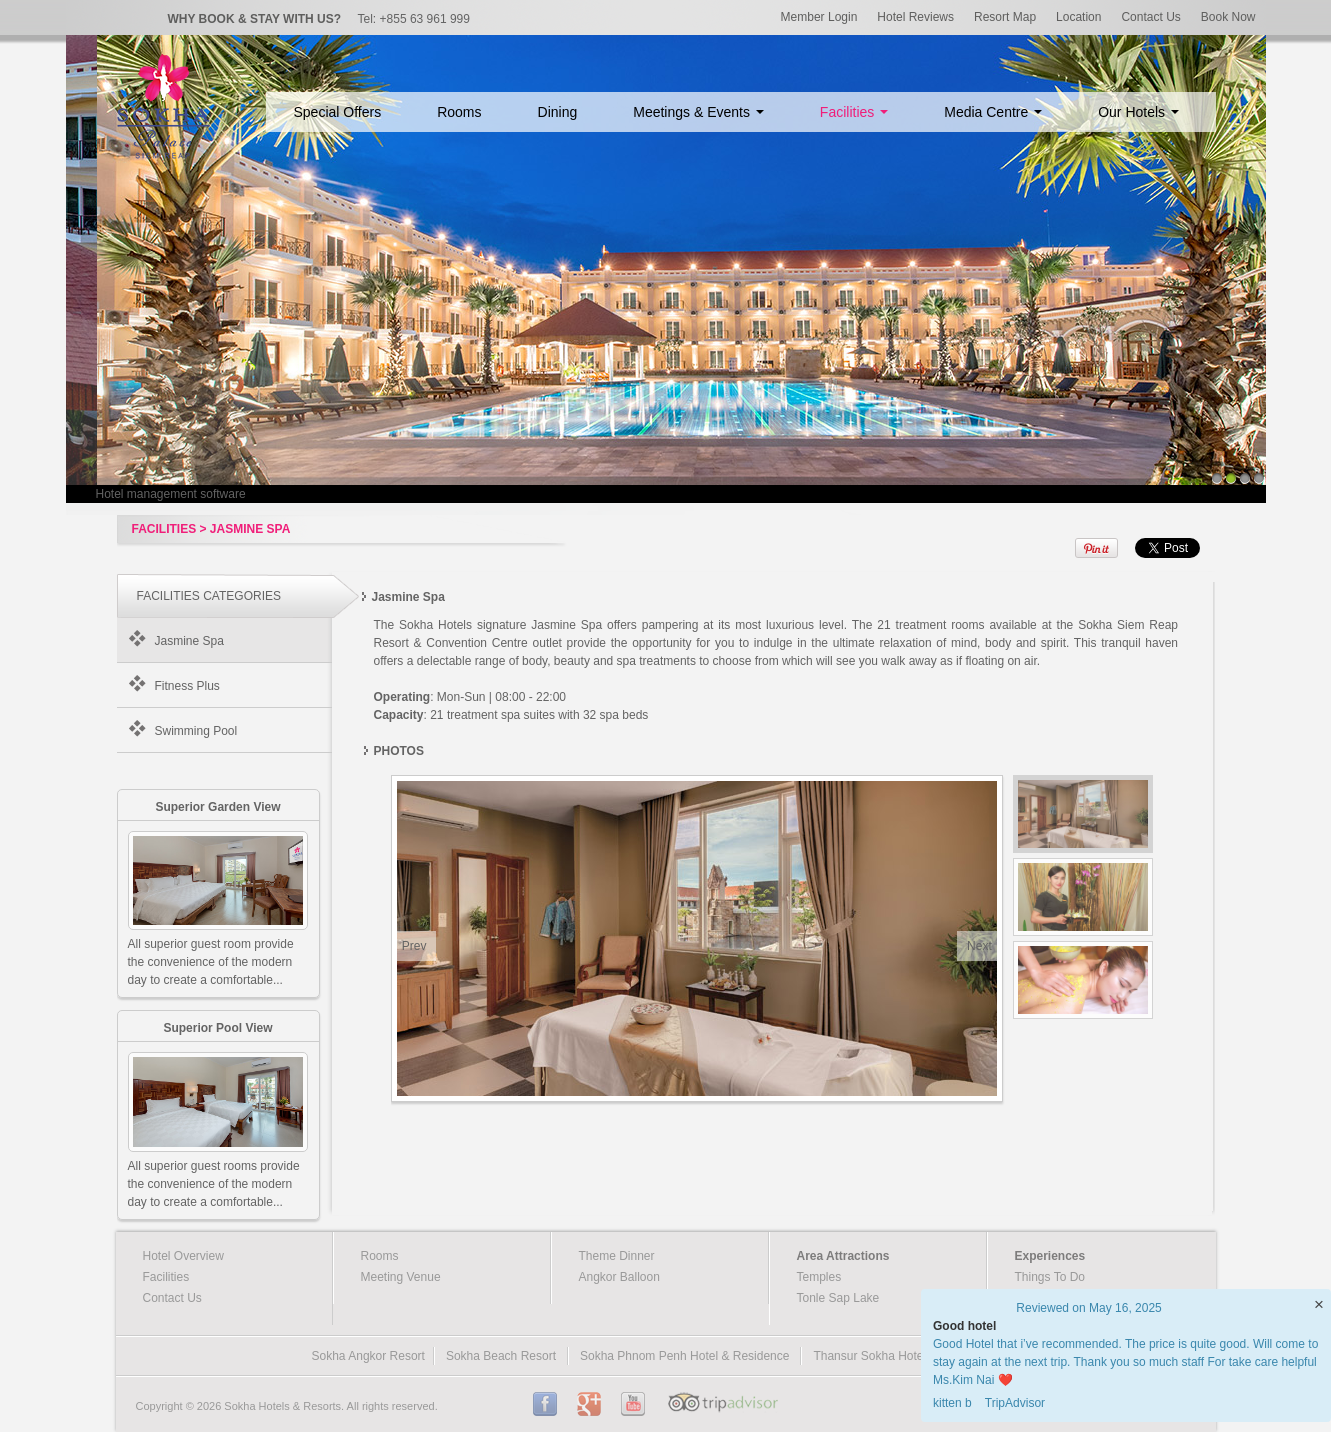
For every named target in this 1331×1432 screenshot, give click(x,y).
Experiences (1050, 1256)
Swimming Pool (196, 731)
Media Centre (993, 112)
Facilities (854, 112)
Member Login (819, 17)
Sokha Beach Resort (501, 1356)
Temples (819, 1277)
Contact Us (1150, 17)
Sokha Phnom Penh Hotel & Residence (684, 1356)
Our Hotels (1138, 112)
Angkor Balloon (619, 1277)
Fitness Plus (187, 686)
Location (1078, 17)
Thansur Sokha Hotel (869, 1356)
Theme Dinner (617, 1256)
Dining (558, 112)
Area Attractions (843, 1256)
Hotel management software (171, 494)
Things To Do (1050, 1277)
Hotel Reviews (915, 17)
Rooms (459, 112)
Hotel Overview (183, 1256)
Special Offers (338, 112)
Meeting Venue (401, 1277)
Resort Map (1005, 17)
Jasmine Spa (189, 641)
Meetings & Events (698, 112)
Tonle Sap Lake (838, 1298)
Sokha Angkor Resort (368, 1356)
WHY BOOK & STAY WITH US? (255, 19)
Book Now (1228, 17)
